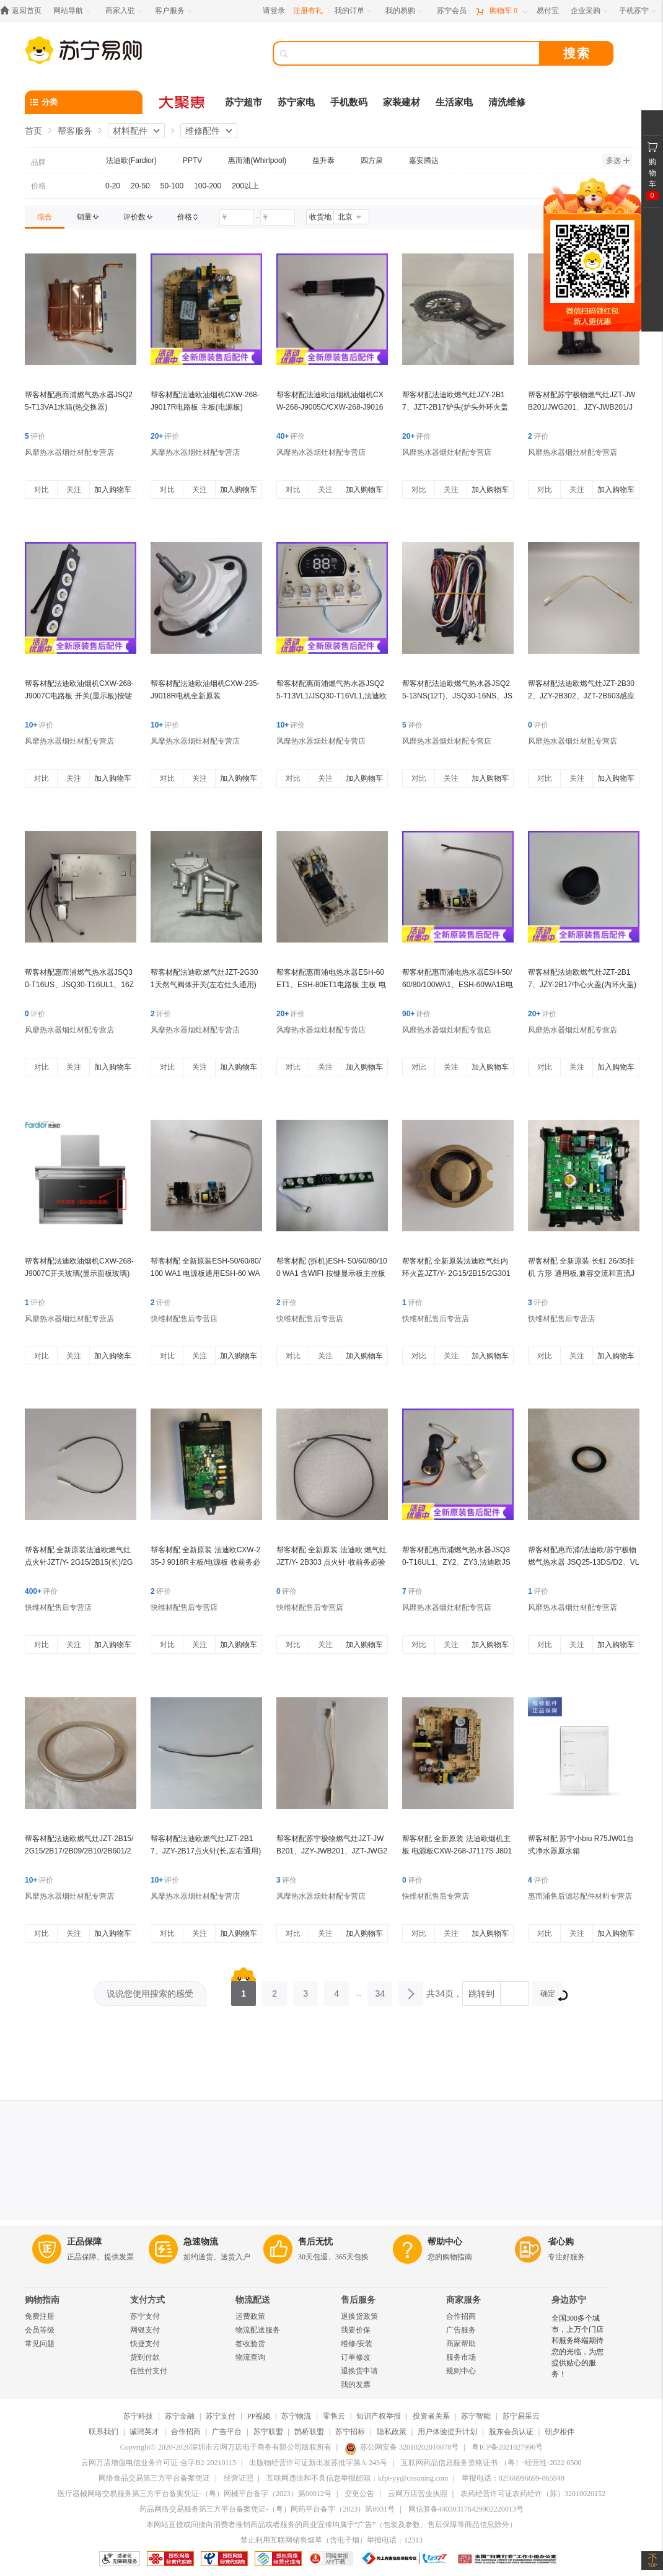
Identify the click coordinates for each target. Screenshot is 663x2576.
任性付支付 (148, 2371)
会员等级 (40, 2330)
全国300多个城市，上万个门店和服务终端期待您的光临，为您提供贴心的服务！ (577, 2346)
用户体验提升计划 (447, 2431)
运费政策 (250, 2316)
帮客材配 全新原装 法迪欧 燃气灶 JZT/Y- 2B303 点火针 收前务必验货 (331, 1562)
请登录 (274, 10)
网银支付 (145, 2330)
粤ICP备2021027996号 (507, 2447)
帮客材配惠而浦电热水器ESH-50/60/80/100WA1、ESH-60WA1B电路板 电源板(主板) (457, 984)
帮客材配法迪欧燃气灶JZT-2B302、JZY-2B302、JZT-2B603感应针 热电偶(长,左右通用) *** (581, 696)
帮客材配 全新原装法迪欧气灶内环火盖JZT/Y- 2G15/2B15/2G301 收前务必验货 (456, 1273)
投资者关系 (431, 2416)
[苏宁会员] (452, 11)
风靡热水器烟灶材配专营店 (69, 452)
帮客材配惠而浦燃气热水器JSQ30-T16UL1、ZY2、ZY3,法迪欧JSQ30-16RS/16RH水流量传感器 (456, 1562)
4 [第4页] (336, 1989)
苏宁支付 (145, 2316)
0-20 (112, 186)
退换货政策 (359, 2316)
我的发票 (356, 2384)
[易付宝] (547, 11)
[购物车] (501, 11)
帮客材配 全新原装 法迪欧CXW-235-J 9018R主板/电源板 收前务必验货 (205, 1562)
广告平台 (227, 2431)
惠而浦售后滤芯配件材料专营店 (580, 1896)
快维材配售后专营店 (184, 1318)
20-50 (140, 186)
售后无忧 (315, 2241)
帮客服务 (75, 131)
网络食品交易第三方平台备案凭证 (154, 2478)
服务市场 (461, 2357)
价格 (38, 186)
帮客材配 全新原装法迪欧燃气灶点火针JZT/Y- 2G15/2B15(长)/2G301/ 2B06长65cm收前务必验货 (79, 1562)
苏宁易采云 (521, 2416)
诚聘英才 (144, 2431)
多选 (618, 160)
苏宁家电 (296, 102)
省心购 (561, 2241)
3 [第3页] (305, 1989)
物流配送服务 (257, 2330)
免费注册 (40, 2316)
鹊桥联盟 (309, 2431)
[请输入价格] (236, 217)
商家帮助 (461, 2343)
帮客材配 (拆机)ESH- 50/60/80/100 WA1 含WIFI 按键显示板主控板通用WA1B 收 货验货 (331, 1273)
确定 (551, 1995)
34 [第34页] (379, 1989)
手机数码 (348, 102)
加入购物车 (112, 489)
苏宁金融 (180, 2416)
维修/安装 (356, 2343)
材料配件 (130, 131)
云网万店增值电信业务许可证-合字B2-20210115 (158, 2462)
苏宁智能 (476, 2416)
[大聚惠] (183, 102)
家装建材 (401, 102)
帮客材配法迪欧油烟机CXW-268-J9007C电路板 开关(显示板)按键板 (79, 696)
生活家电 (454, 102)
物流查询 (250, 2357)
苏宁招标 (350, 2431)
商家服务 (463, 2300)
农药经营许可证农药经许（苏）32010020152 (532, 2493)
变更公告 (359, 2493)
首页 (33, 131)
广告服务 (461, 2330)
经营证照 (238, 2478)
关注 (73, 489)
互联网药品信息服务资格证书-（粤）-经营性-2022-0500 (491, 2462)
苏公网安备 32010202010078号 (402, 2447)
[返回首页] (24, 11)
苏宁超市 (243, 102)
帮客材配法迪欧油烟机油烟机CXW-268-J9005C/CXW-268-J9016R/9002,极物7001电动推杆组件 (330, 407)
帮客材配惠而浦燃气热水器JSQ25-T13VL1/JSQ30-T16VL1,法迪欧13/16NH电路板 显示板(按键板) (331, 696)
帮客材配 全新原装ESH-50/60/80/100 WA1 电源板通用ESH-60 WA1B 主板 (206, 1273)
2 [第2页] (274, 1989)
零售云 (334, 2416)
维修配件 (202, 131)
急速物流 (200, 2241)
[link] (44, 217)
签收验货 (250, 2343)
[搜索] (415, 53)
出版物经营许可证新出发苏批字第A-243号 (318, 2462)
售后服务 (358, 2300)
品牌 (38, 162)
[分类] (84, 102)
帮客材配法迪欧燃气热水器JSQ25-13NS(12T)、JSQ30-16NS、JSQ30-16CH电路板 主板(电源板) (457, 696)
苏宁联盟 (268, 2431)
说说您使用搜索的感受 (150, 1993)
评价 (35, 436)
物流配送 (252, 2300)
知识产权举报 (378, 2416)
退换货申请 (359, 2371)
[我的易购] (405, 11)
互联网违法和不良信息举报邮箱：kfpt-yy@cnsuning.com (357, 2478)
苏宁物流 (296, 2416)
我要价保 (356, 2330)
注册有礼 (308, 10)
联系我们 (103, 2431)
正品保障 (84, 2241)
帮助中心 (445, 2241)
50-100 (171, 186)
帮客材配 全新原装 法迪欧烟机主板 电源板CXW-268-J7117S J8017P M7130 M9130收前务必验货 (457, 1851)
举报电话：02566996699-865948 (513, 2478)
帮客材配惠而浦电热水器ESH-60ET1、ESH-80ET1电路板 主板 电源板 (331, 984)
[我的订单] (354, 11)
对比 (41, 489)
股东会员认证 (511, 2431)
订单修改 (356, 2357)
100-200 (207, 186)
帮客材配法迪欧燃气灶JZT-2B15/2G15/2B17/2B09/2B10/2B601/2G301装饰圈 (79, 1851)
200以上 (245, 186)
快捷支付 (145, 2343)
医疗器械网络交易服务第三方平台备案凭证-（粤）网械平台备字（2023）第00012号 (195, 2493)
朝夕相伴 (559, 2431)
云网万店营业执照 (417, 2493)
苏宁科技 (138, 2416)
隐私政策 (391, 2431)
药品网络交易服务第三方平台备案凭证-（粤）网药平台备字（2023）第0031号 (267, 2509)
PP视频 (258, 2416)
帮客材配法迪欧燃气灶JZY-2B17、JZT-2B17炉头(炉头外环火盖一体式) (455, 407)
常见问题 (40, 2343)
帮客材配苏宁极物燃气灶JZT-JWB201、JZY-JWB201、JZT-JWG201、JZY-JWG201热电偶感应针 (331, 1851)
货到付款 (145, 2357)
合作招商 (461, 2316)
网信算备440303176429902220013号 (466, 2509)
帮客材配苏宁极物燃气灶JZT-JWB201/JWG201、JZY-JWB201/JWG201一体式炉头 (581, 407)
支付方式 (147, 2300)
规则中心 (461, 2371)
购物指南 (42, 2300)
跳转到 (481, 1993)
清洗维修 (506, 102)
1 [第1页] (243, 1989)
